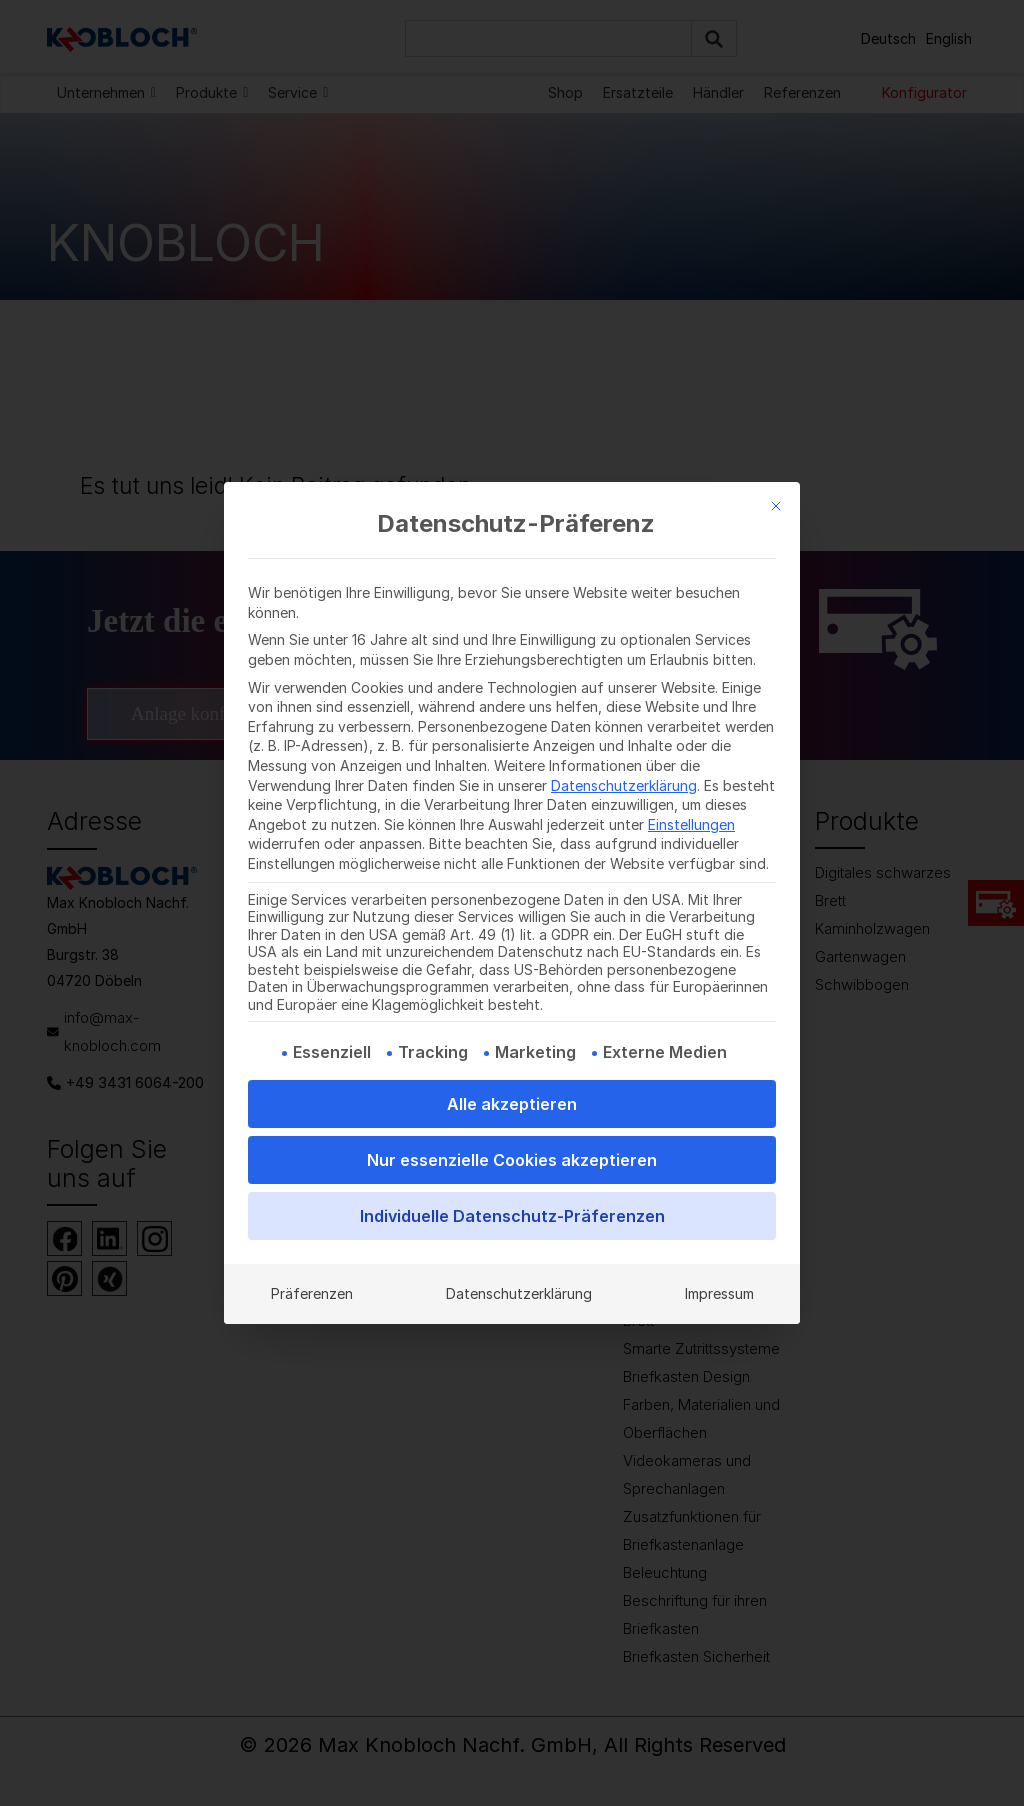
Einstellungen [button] (691, 824)
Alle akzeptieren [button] (512, 1104)
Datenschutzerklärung (624, 785)
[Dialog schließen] (776, 506)
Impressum (719, 1293)
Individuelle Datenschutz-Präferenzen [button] (512, 1216)
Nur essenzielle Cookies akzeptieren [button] (512, 1160)
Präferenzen (312, 1293)
